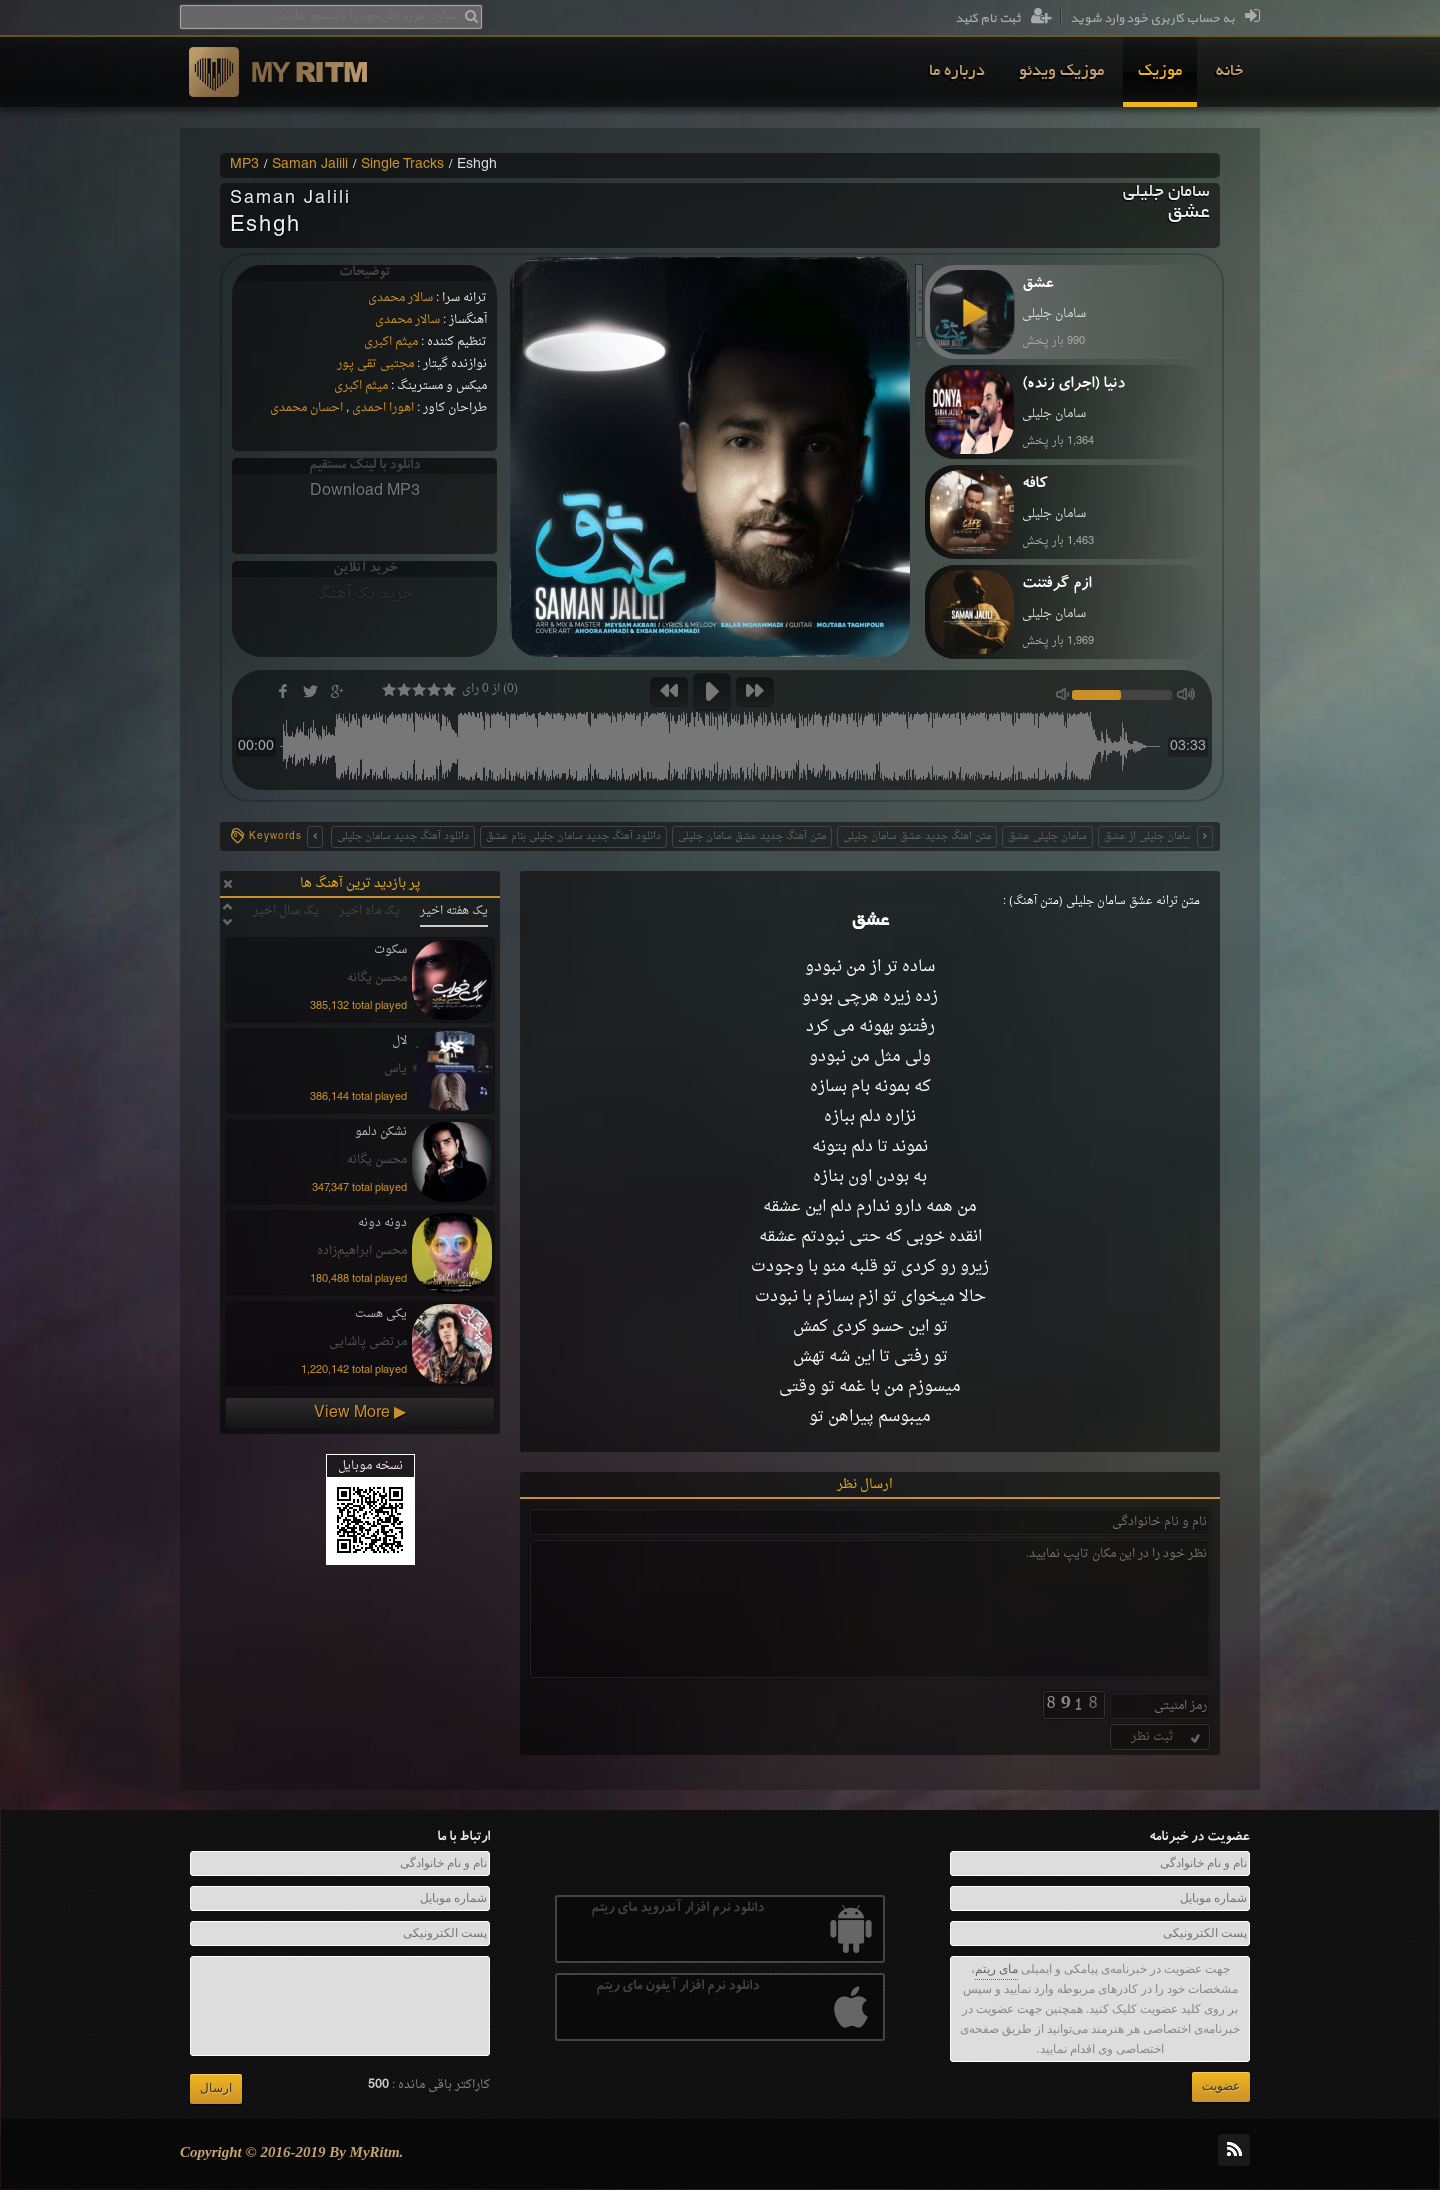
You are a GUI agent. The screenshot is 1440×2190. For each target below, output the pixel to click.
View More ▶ (360, 1413)
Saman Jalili (310, 165)
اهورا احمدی (383, 408)
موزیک (1160, 72)
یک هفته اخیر (454, 911)
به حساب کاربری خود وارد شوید (1165, 19)
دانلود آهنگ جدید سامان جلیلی (403, 836)
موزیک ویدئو (1061, 72)
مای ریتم (996, 1969)
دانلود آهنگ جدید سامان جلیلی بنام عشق (573, 836)
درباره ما (957, 72)
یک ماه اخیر (369, 911)
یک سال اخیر (286, 911)
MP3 (244, 165)
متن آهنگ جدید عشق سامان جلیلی (752, 836)
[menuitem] (1229, 72)
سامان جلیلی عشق (1047, 836)
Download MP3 (365, 491)
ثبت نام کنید (1003, 19)
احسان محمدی (306, 408)
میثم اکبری (391, 342)
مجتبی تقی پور (375, 364)
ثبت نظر (1167, 1737)
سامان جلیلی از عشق (1148, 836)
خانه (1229, 72)
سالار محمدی (400, 298)
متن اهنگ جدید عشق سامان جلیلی (917, 836)
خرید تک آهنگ (365, 594)
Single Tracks (402, 165)
